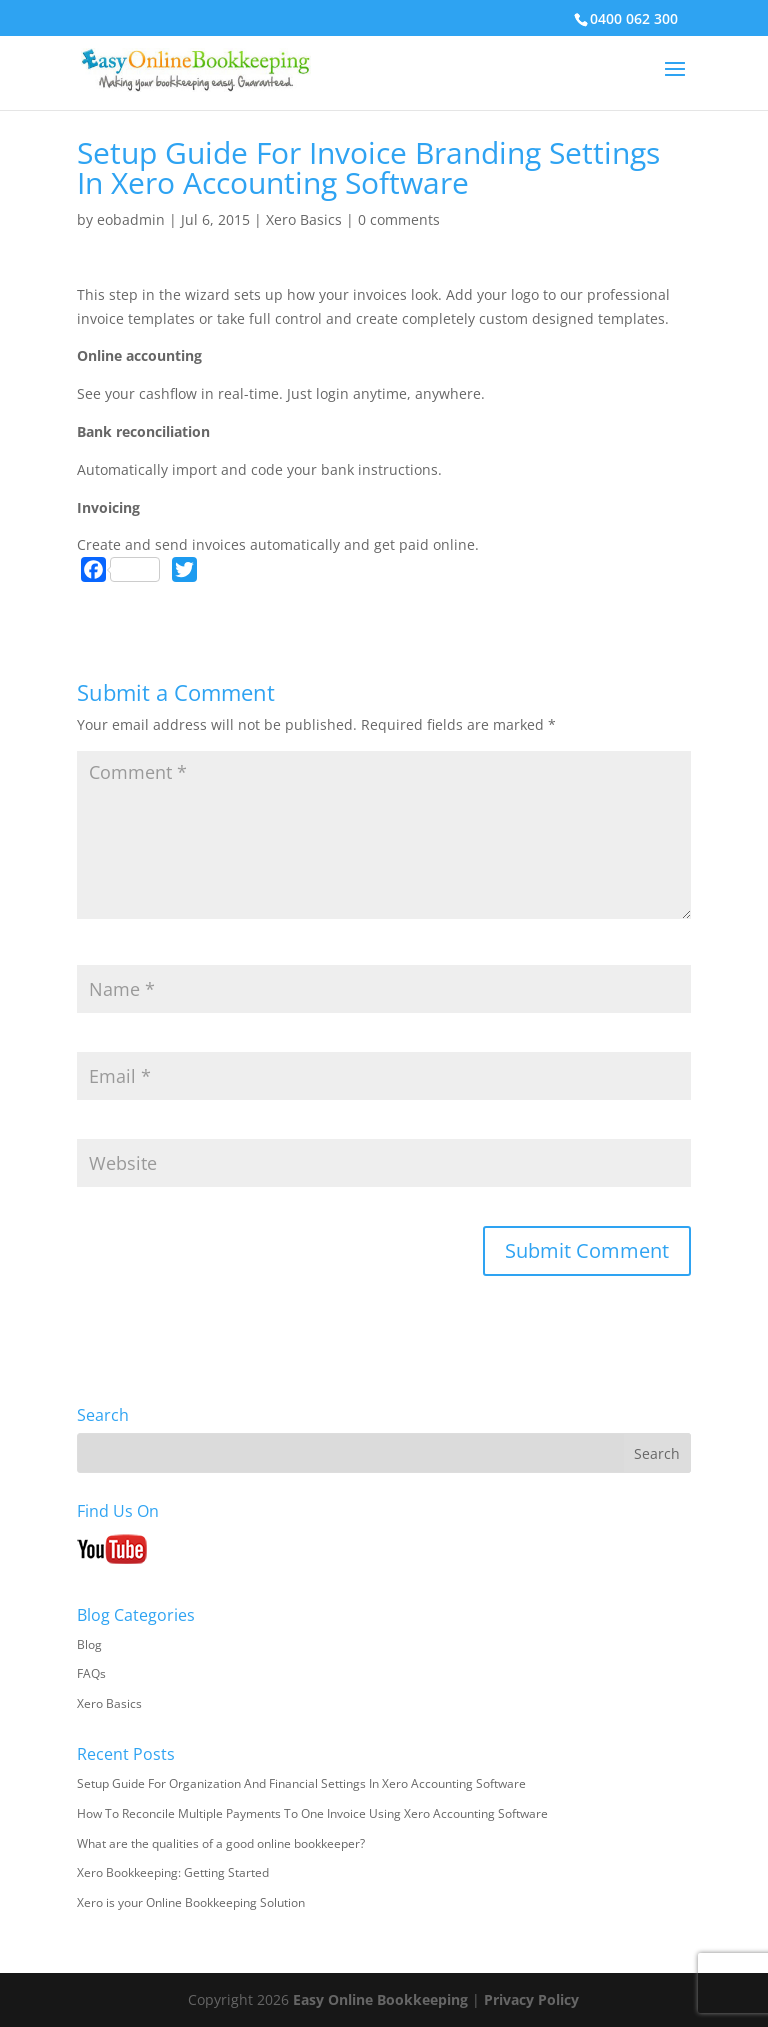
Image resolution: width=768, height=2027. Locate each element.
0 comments (399, 219)
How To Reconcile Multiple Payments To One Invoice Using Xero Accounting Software (312, 1813)
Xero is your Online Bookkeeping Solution (191, 1902)
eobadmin (131, 219)
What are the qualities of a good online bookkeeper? (221, 1843)
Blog (89, 1644)
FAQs (91, 1673)
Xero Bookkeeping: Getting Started (173, 1872)
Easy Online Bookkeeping (380, 1999)
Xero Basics (304, 219)
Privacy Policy (531, 1999)
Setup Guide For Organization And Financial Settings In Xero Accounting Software (301, 1783)
